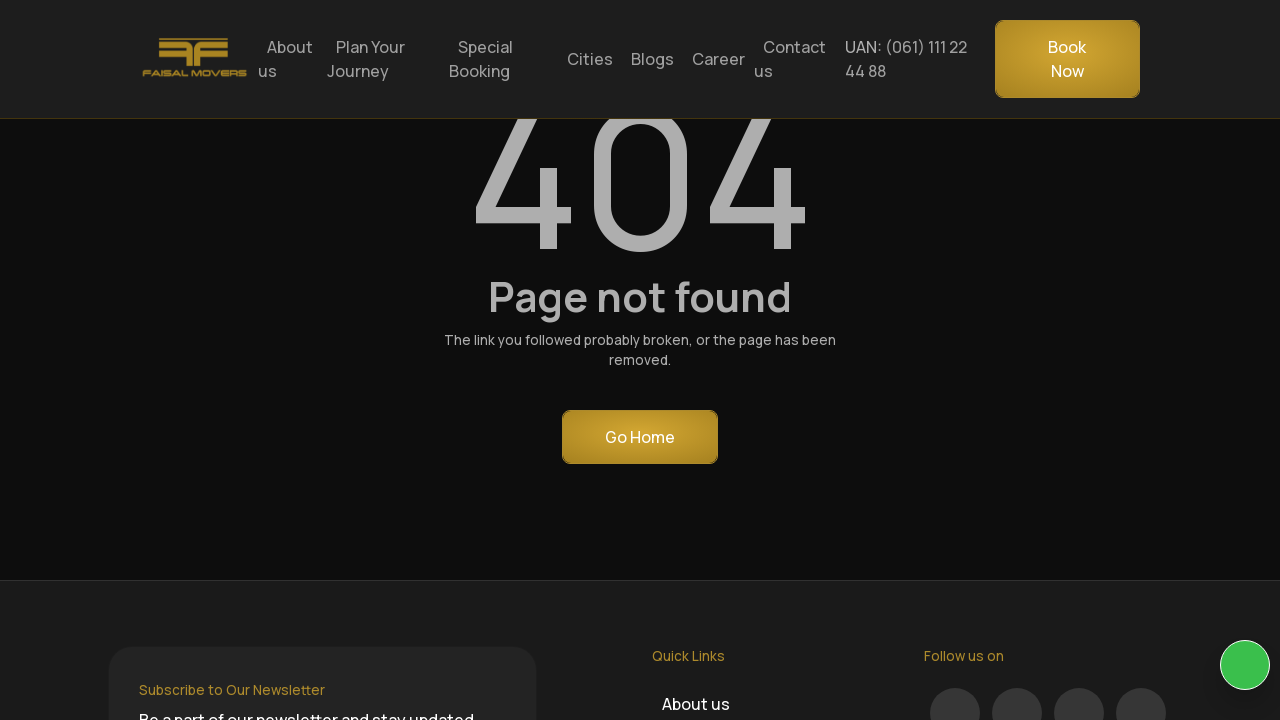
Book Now (1067, 59)
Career (718, 59)
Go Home (640, 437)
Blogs (652, 59)
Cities (590, 59)
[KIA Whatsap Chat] (1245, 665)
